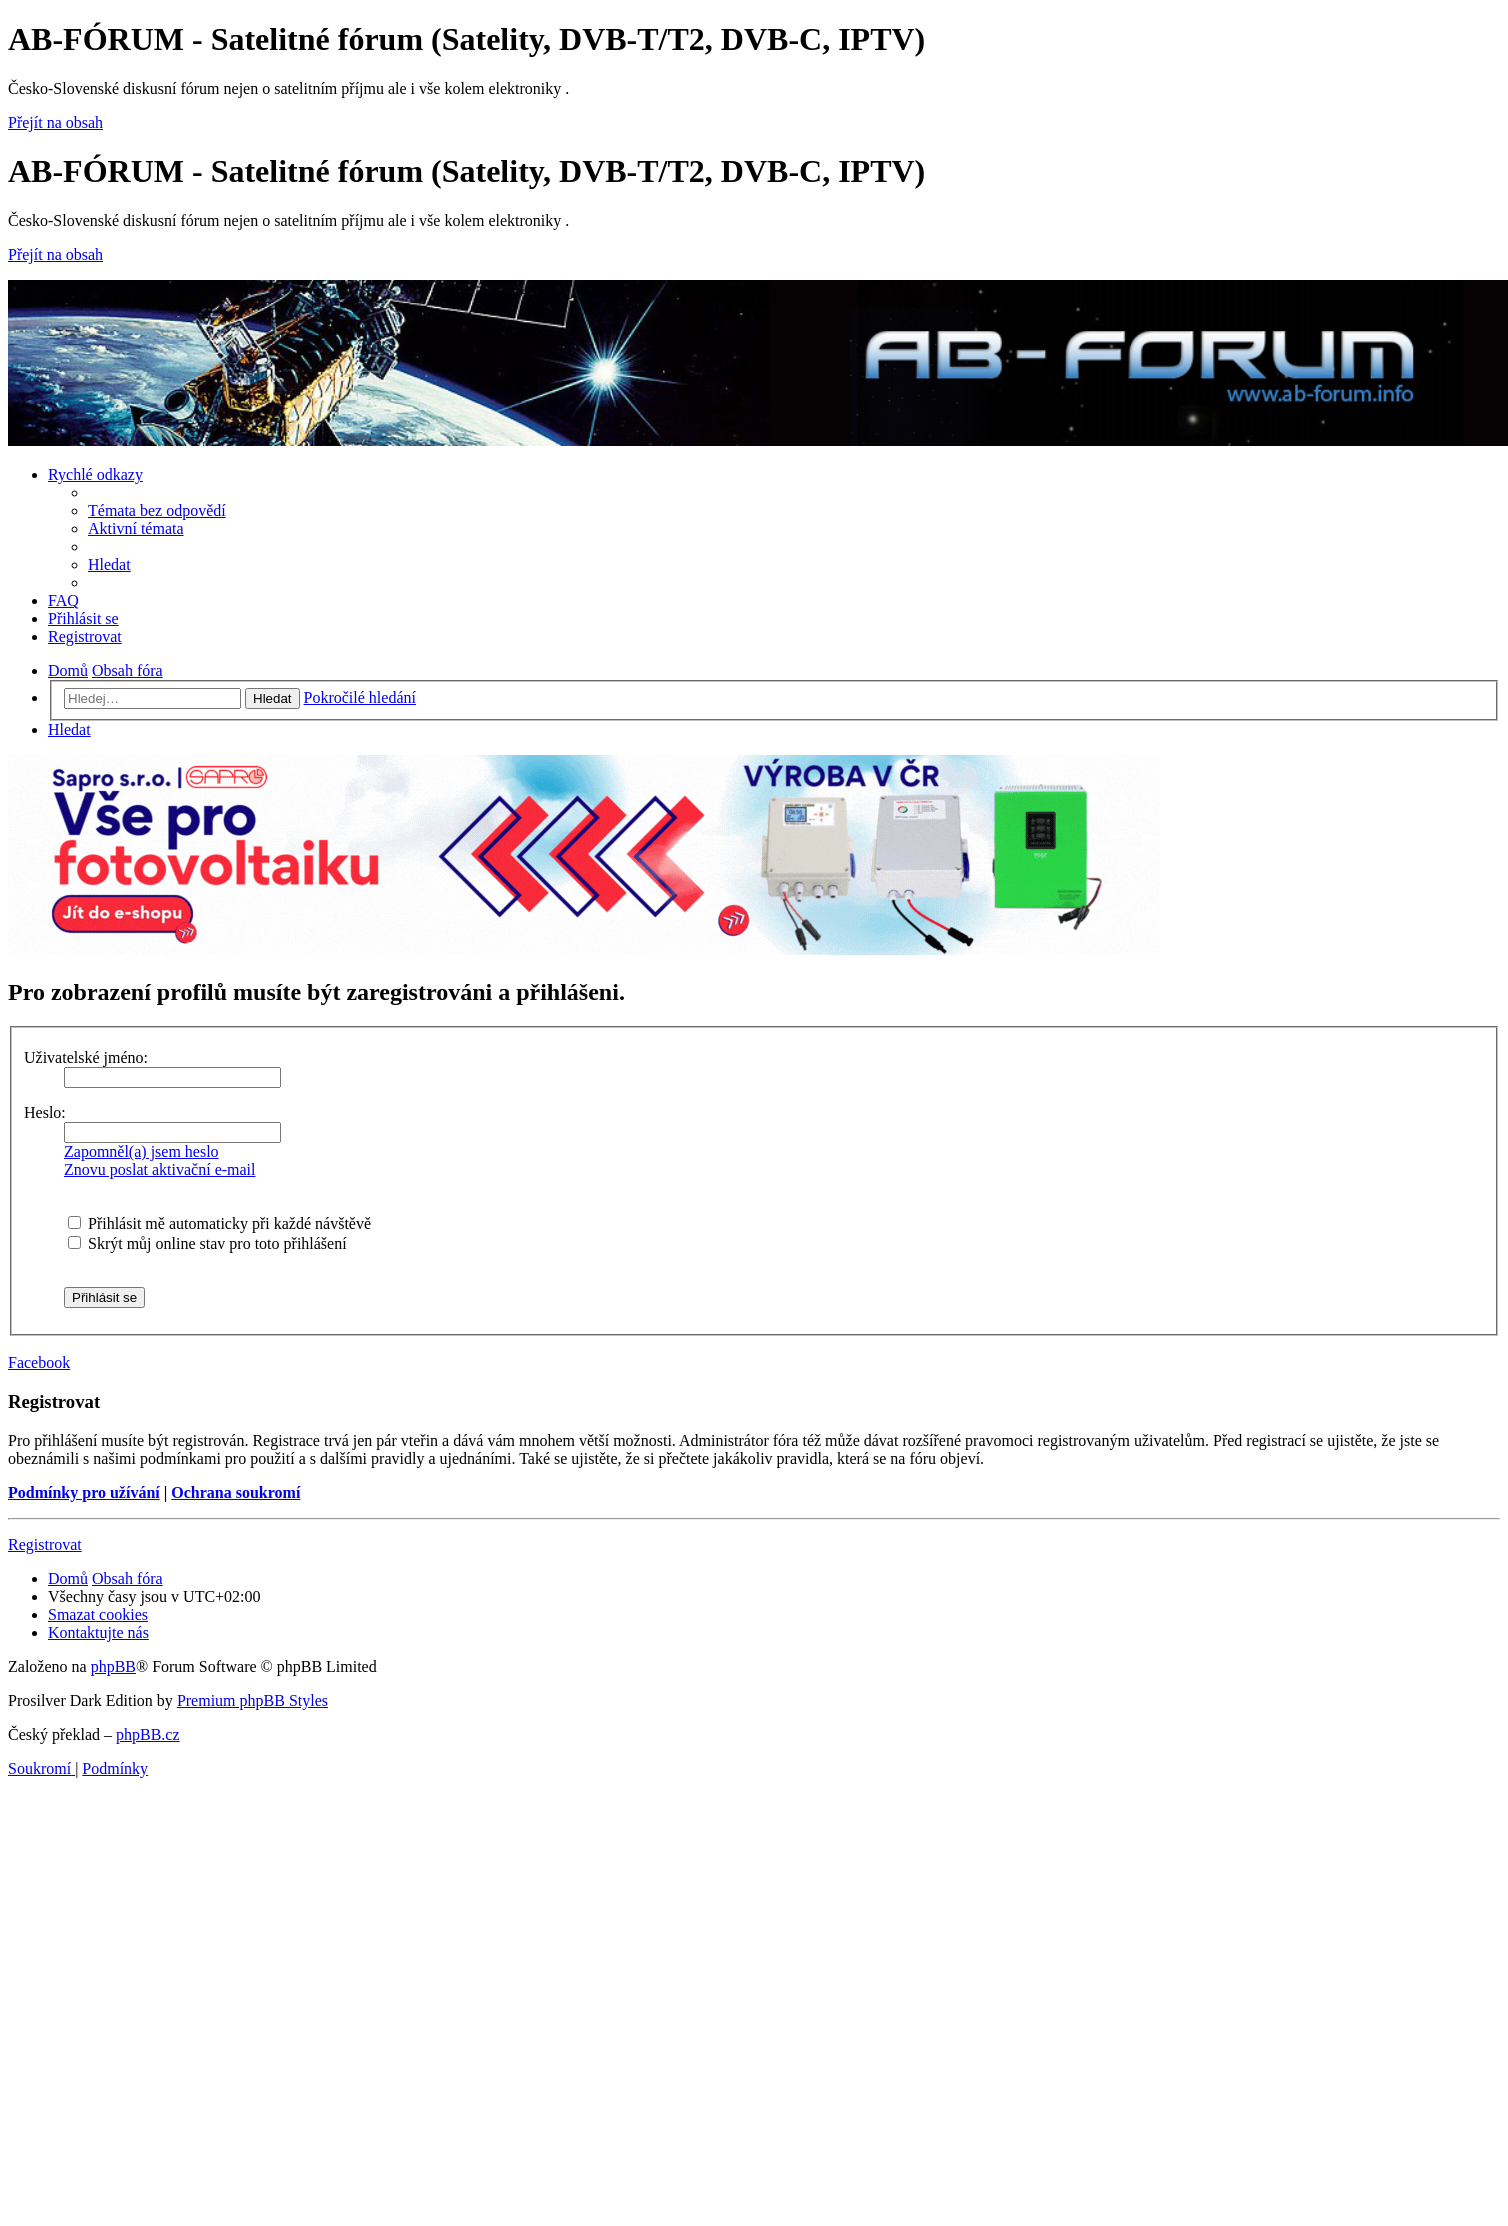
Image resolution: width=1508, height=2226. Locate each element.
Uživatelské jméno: (86, 1057)
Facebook (39, 1362)
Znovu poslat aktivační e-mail (160, 1169)
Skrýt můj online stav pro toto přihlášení (207, 1243)
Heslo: (45, 1112)
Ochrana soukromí (235, 1492)
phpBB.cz (148, 1734)
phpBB (113, 1666)
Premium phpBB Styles (252, 1700)
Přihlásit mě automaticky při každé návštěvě (219, 1223)
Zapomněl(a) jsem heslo (141, 1151)
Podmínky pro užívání (84, 1492)
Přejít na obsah (55, 122)
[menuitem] (157, 510)
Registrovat (45, 1544)
